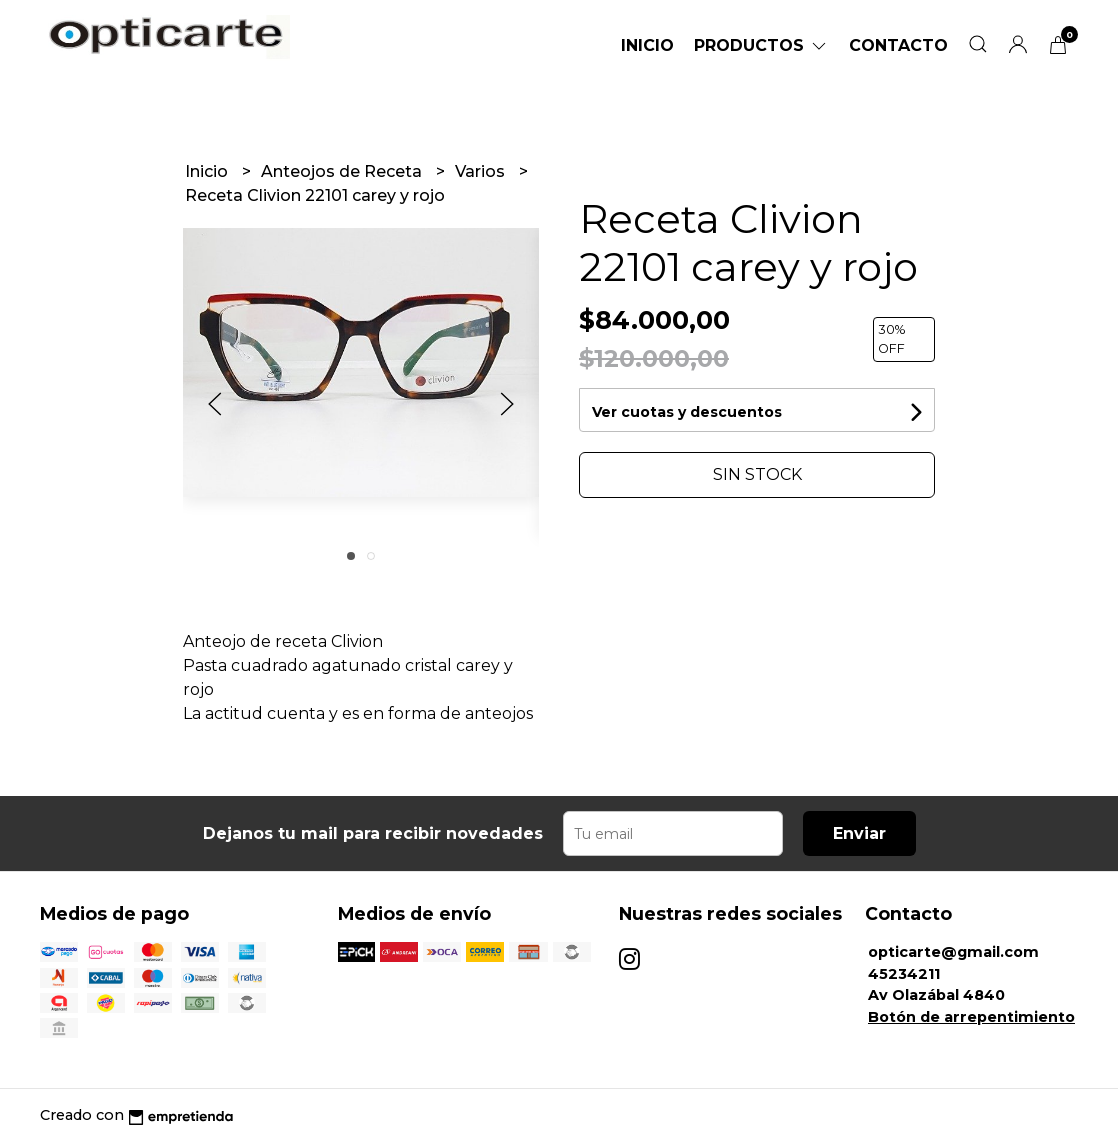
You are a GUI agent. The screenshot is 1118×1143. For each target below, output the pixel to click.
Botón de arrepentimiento (971, 1017)
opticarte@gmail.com (953, 952)
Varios (482, 171)
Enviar (859, 833)
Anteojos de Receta (343, 171)
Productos (761, 45)
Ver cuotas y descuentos (687, 412)
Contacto (898, 45)
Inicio (647, 45)
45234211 (904, 974)
